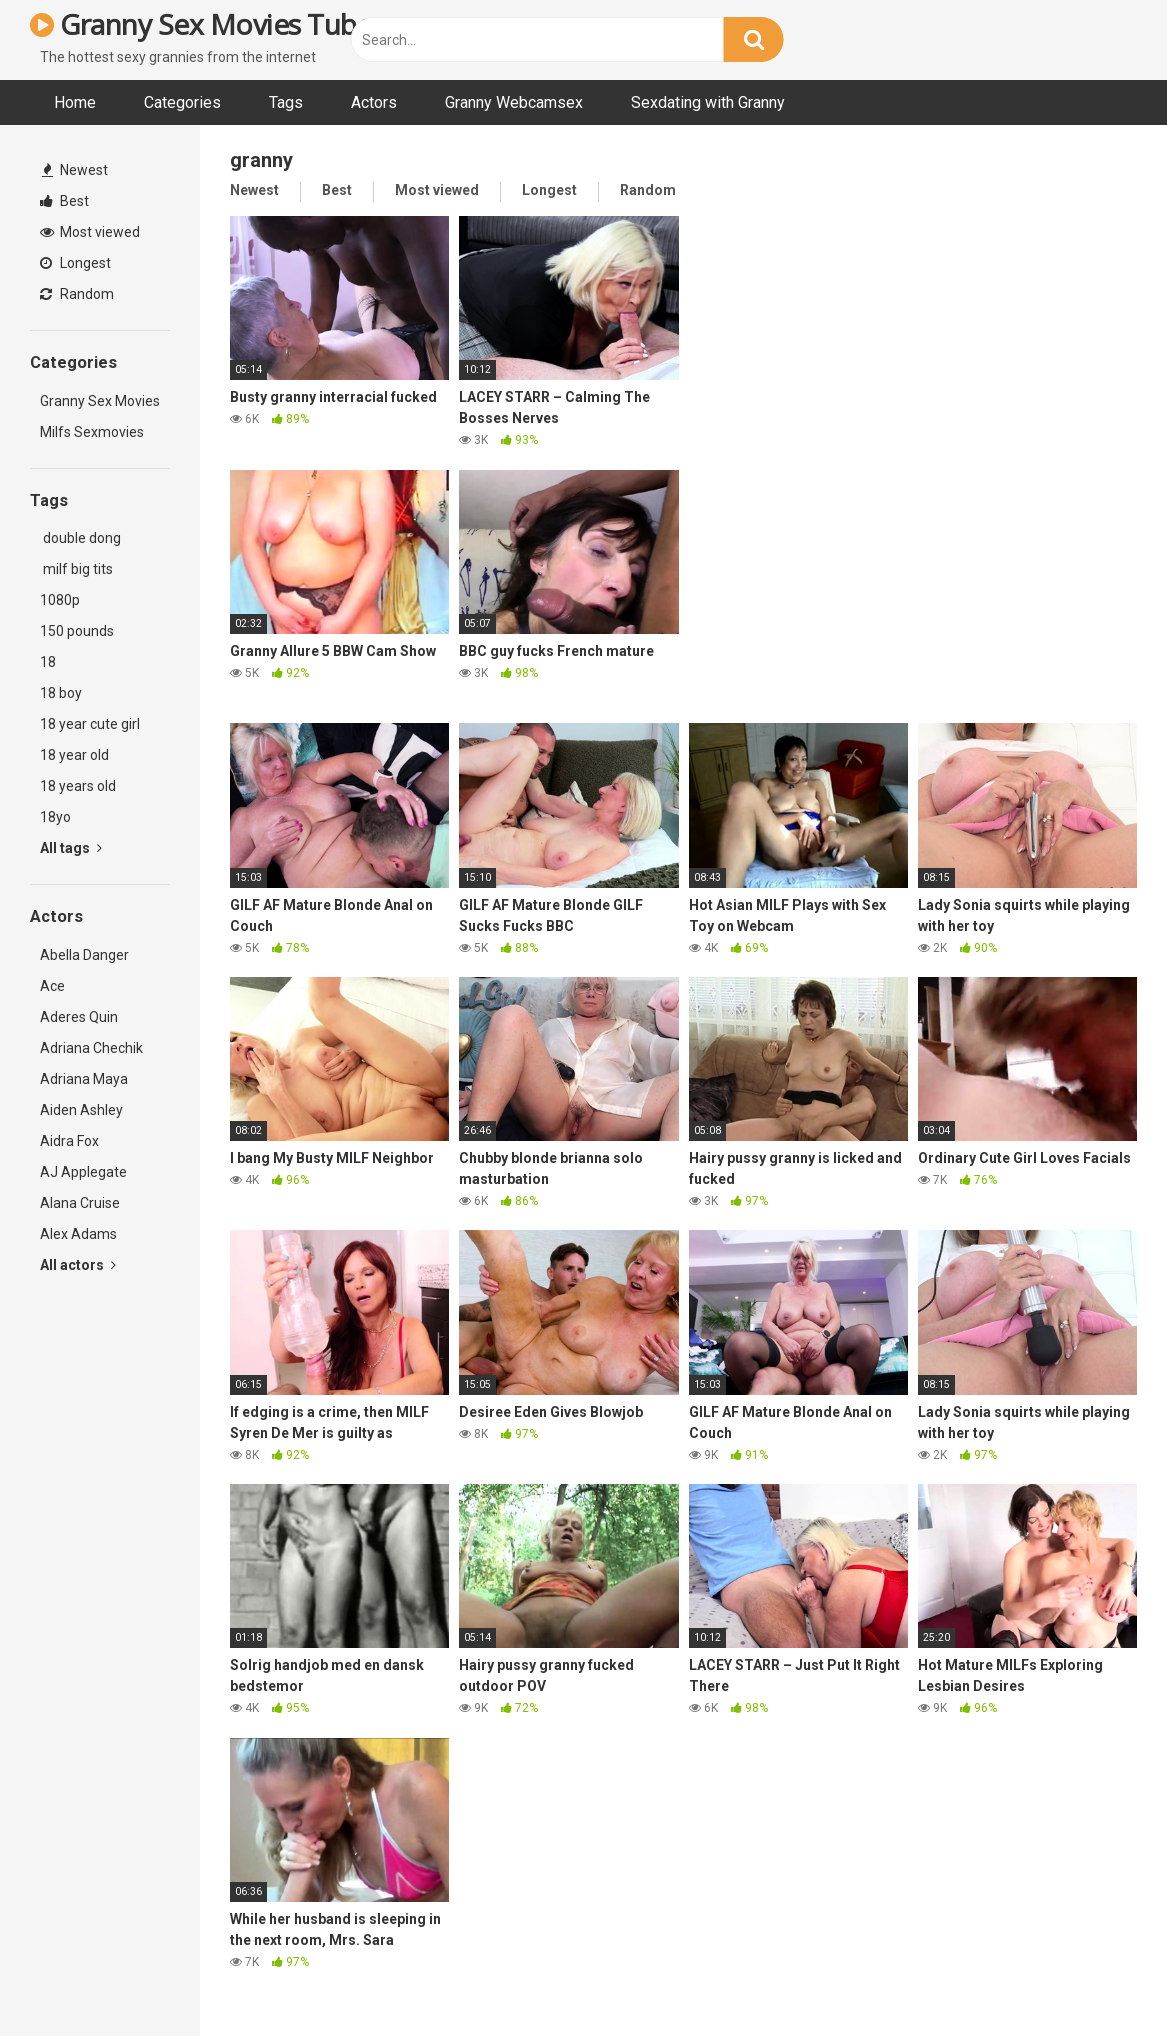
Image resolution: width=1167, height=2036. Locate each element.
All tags (71, 848)
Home (75, 102)
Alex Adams (78, 1234)
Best (64, 201)
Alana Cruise (80, 1203)
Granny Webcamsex (514, 102)
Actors (374, 102)
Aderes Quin (79, 1017)
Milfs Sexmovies (92, 432)
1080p (60, 600)
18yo (55, 817)
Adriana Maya (84, 1079)
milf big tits (76, 569)
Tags (286, 102)
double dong (80, 538)
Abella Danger (84, 955)
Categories (182, 102)
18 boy (61, 693)
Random (77, 294)
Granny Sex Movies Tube (201, 24)
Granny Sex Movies (100, 401)
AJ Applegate (83, 1172)
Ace (52, 986)
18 (48, 662)
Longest (75, 263)
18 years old (78, 786)
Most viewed (90, 232)
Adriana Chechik (91, 1048)
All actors (78, 1265)
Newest (75, 170)
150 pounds (77, 631)
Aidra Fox (69, 1141)
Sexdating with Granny (708, 102)
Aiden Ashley (81, 1110)
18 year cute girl (90, 724)
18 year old (74, 755)
